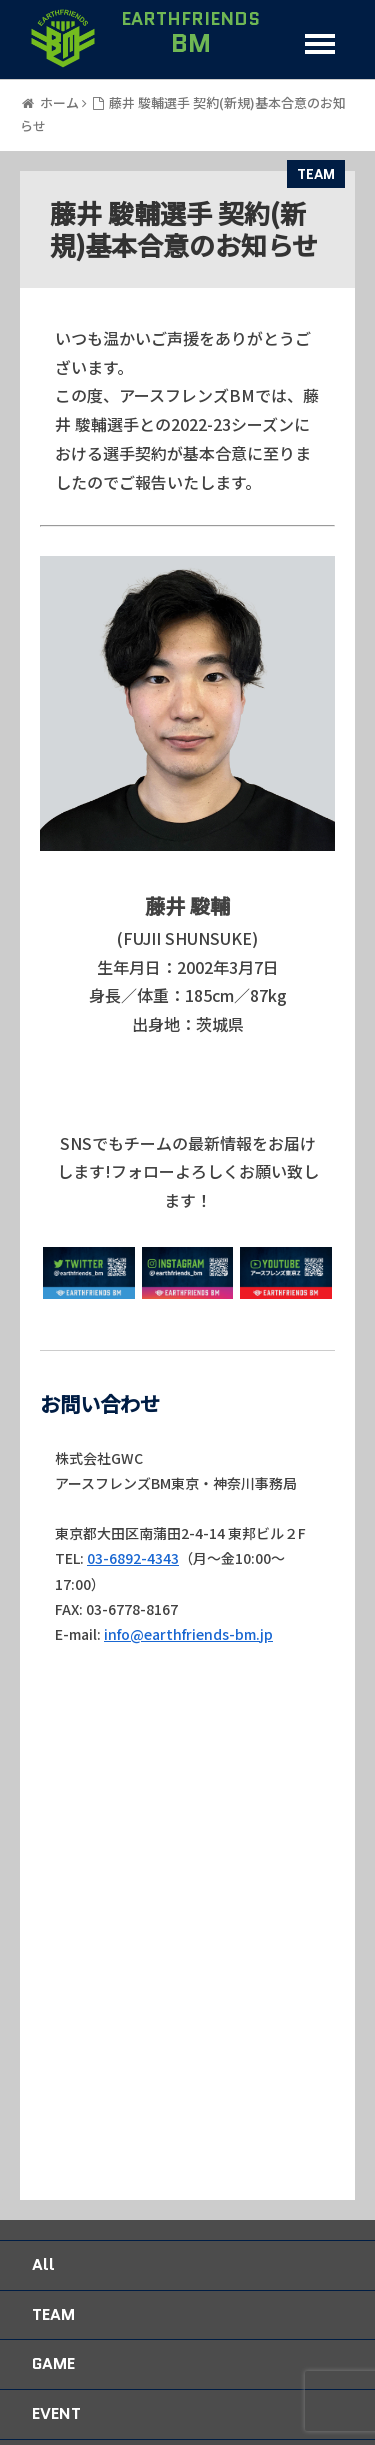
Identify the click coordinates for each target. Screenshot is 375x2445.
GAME (53, 2363)
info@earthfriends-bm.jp (188, 1634)
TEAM (316, 174)
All (43, 2264)
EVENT (56, 2413)
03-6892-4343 (133, 1558)
